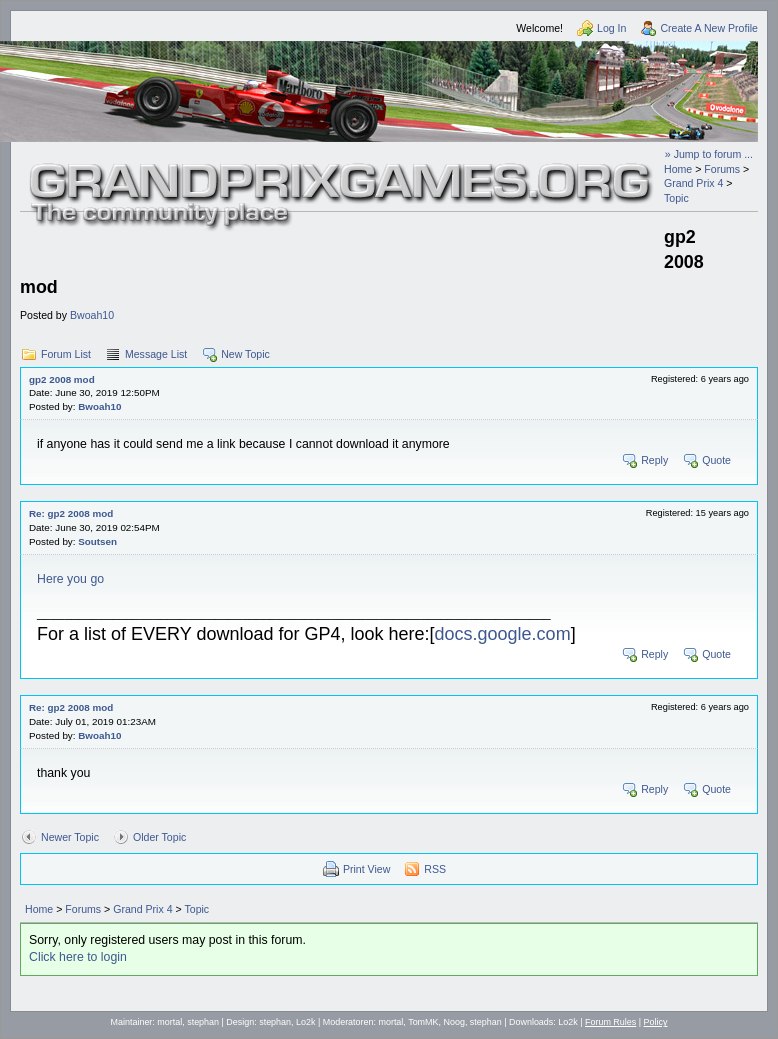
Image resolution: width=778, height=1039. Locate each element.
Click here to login (78, 957)
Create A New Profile (709, 28)
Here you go (70, 579)
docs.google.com (503, 634)
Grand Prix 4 (693, 183)
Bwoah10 (92, 315)
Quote (716, 460)
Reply (654, 460)
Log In (611, 28)
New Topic (245, 354)
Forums (722, 169)
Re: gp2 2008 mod (71, 513)
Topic (676, 198)
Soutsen (97, 541)
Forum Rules (610, 1022)
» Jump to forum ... (709, 154)
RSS (435, 869)
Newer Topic (70, 837)
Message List (156, 354)
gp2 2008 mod (62, 379)
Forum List (66, 354)
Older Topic (159, 837)
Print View (366, 869)
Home (678, 169)
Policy (656, 1022)
